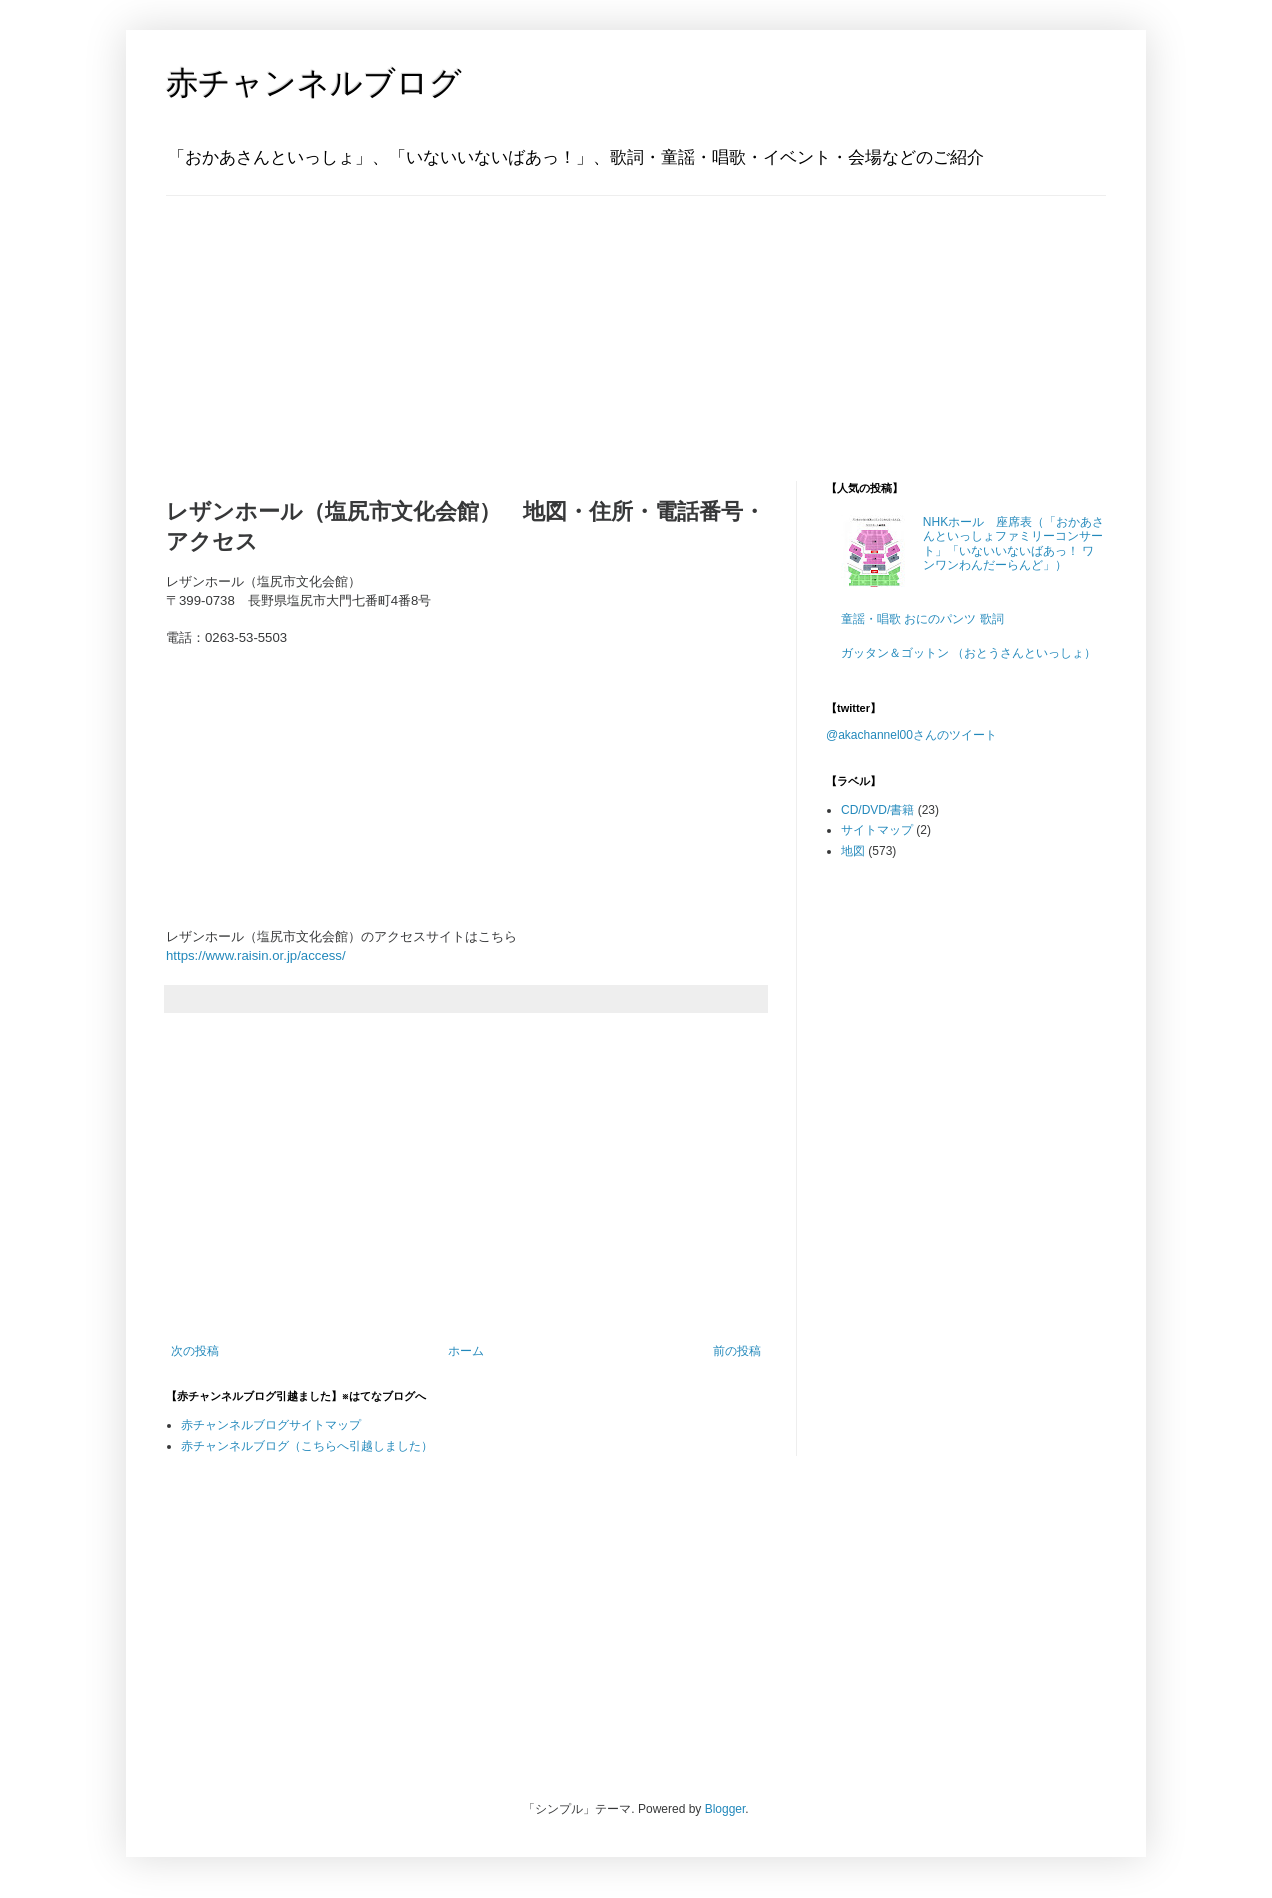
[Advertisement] (291, 321)
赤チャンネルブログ (314, 83)
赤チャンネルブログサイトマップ (271, 1425)
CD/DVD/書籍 (877, 810)
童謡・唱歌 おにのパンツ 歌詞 (922, 619)
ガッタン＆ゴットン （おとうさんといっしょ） (968, 653)
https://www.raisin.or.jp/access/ (256, 955)
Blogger (725, 1809)
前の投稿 (737, 1351)
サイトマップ (877, 830)
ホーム (466, 1351)
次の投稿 (195, 1351)
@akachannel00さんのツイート (911, 735)
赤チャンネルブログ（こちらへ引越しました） (307, 1446)
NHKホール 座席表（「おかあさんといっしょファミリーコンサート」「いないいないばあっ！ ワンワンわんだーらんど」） (1013, 543)
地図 (853, 851)
